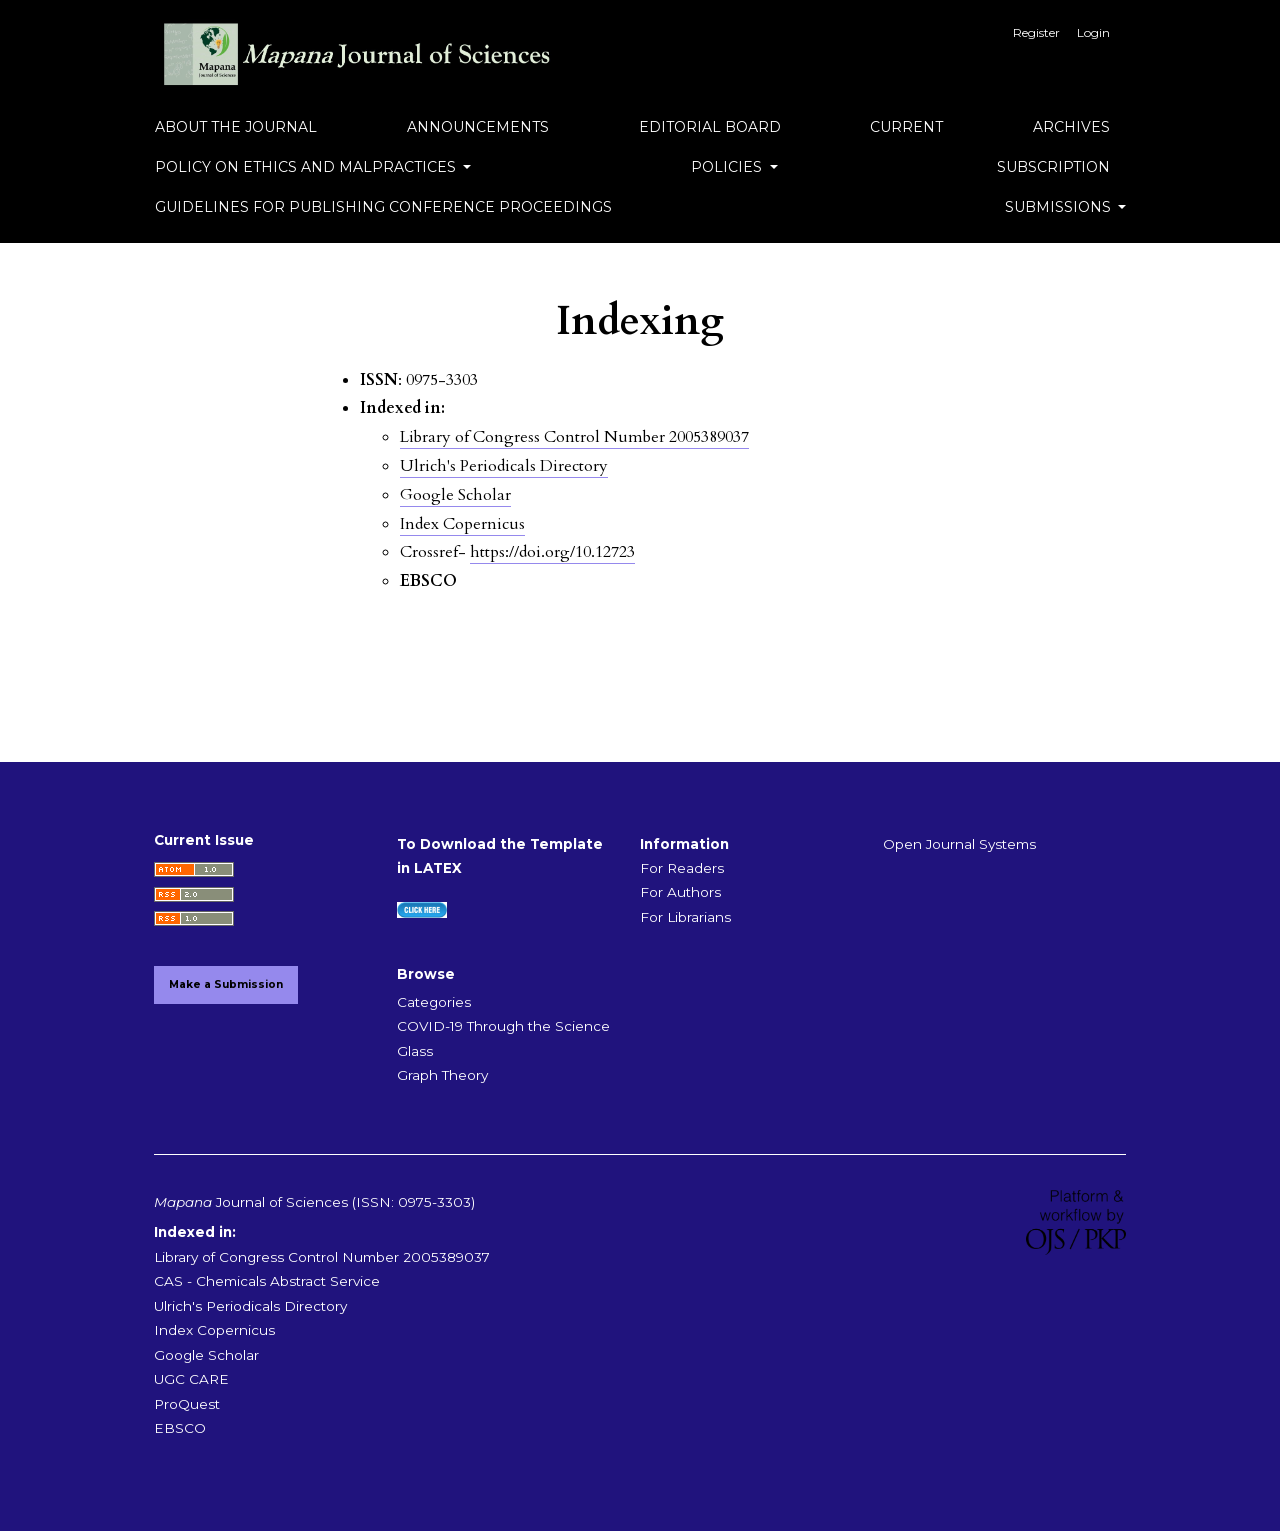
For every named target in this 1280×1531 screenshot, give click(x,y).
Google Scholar (455, 495)
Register (1036, 32)
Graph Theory (442, 1075)
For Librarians (685, 917)
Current (906, 127)
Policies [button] (728, 167)
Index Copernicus (462, 524)
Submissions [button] (1060, 207)
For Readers (682, 868)
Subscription (1053, 167)
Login (1093, 32)
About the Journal (236, 127)
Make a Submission (226, 984)
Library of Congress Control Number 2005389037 (574, 437)
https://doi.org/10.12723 (552, 552)
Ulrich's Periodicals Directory (504, 466)
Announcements (478, 127)
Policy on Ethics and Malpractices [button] (307, 167)
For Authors (680, 892)
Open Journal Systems (959, 844)
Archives (1071, 127)
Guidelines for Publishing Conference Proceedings (383, 207)
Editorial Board (710, 127)
